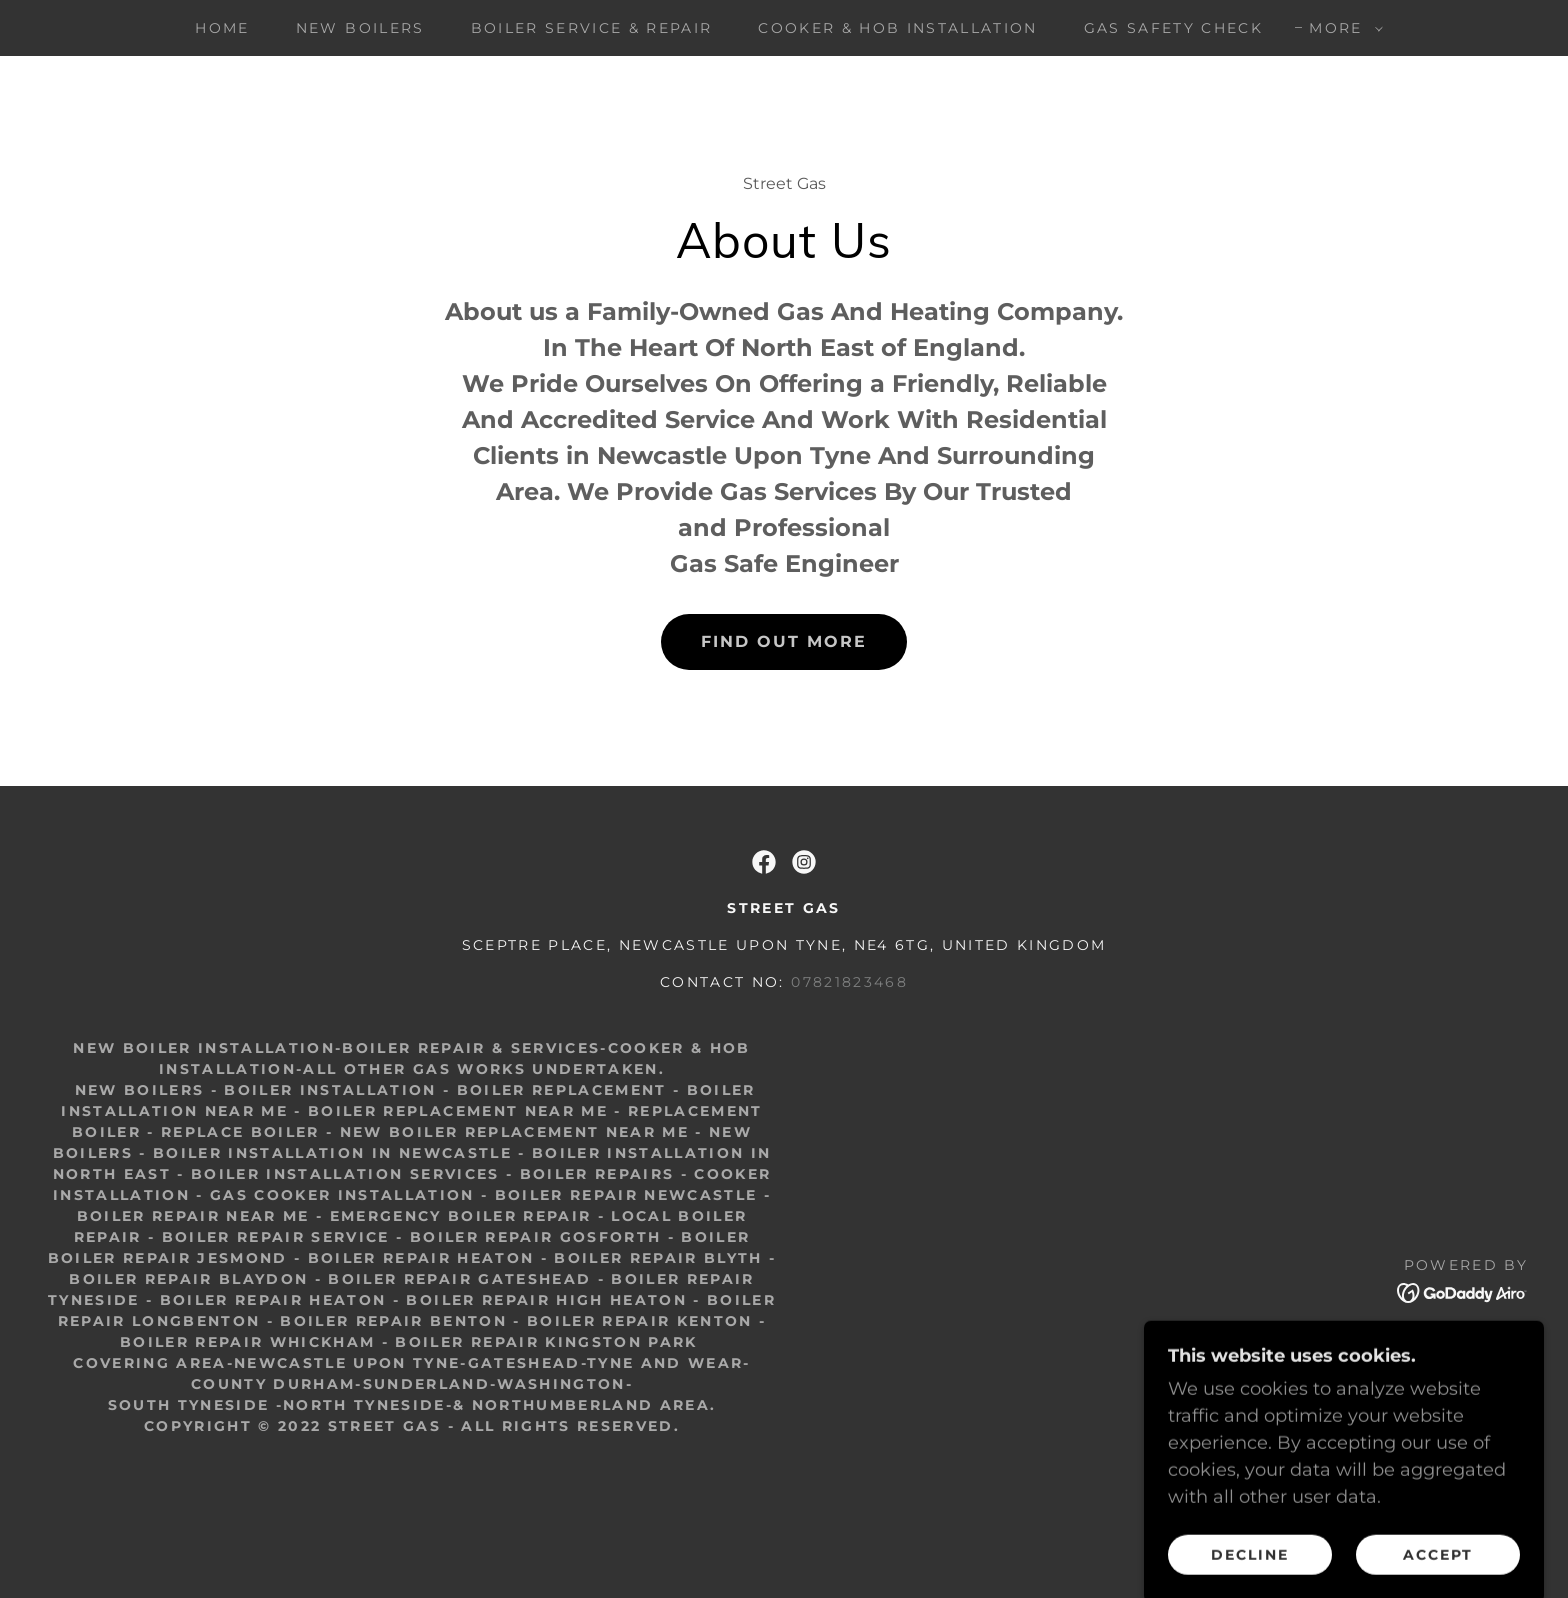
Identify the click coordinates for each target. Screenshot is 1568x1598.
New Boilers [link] (360, 28)
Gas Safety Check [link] (1173, 28)
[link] (764, 862)
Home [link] (222, 28)
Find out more (784, 641)
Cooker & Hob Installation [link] (897, 28)
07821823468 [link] (849, 982)
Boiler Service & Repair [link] (592, 28)
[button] (1340, 28)
